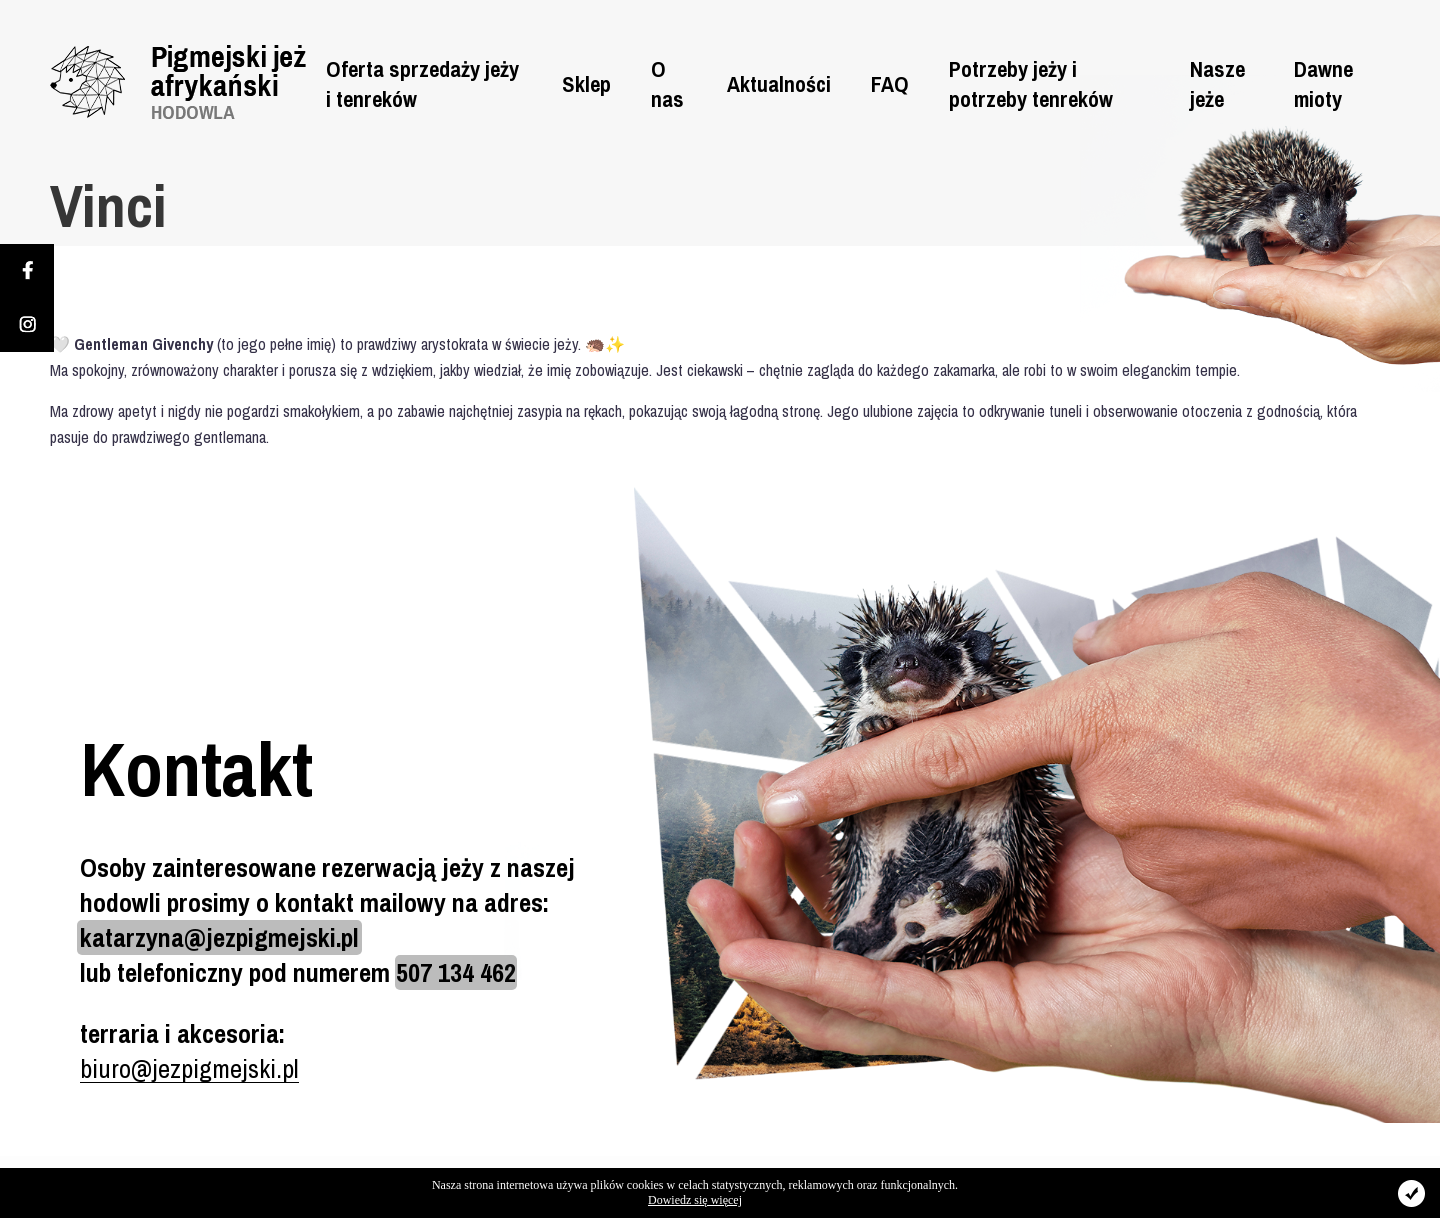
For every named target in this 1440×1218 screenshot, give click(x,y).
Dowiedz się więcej (695, 1200)
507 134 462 (456, 972)
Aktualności (779, 84)
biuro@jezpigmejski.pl (189, 1068)
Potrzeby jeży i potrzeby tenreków (1031, 84)
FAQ (890, 84)
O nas (667, 84)
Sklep (586, 84)
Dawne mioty (1323, 84)
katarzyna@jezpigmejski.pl (219, 937)
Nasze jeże (1217, 84)
